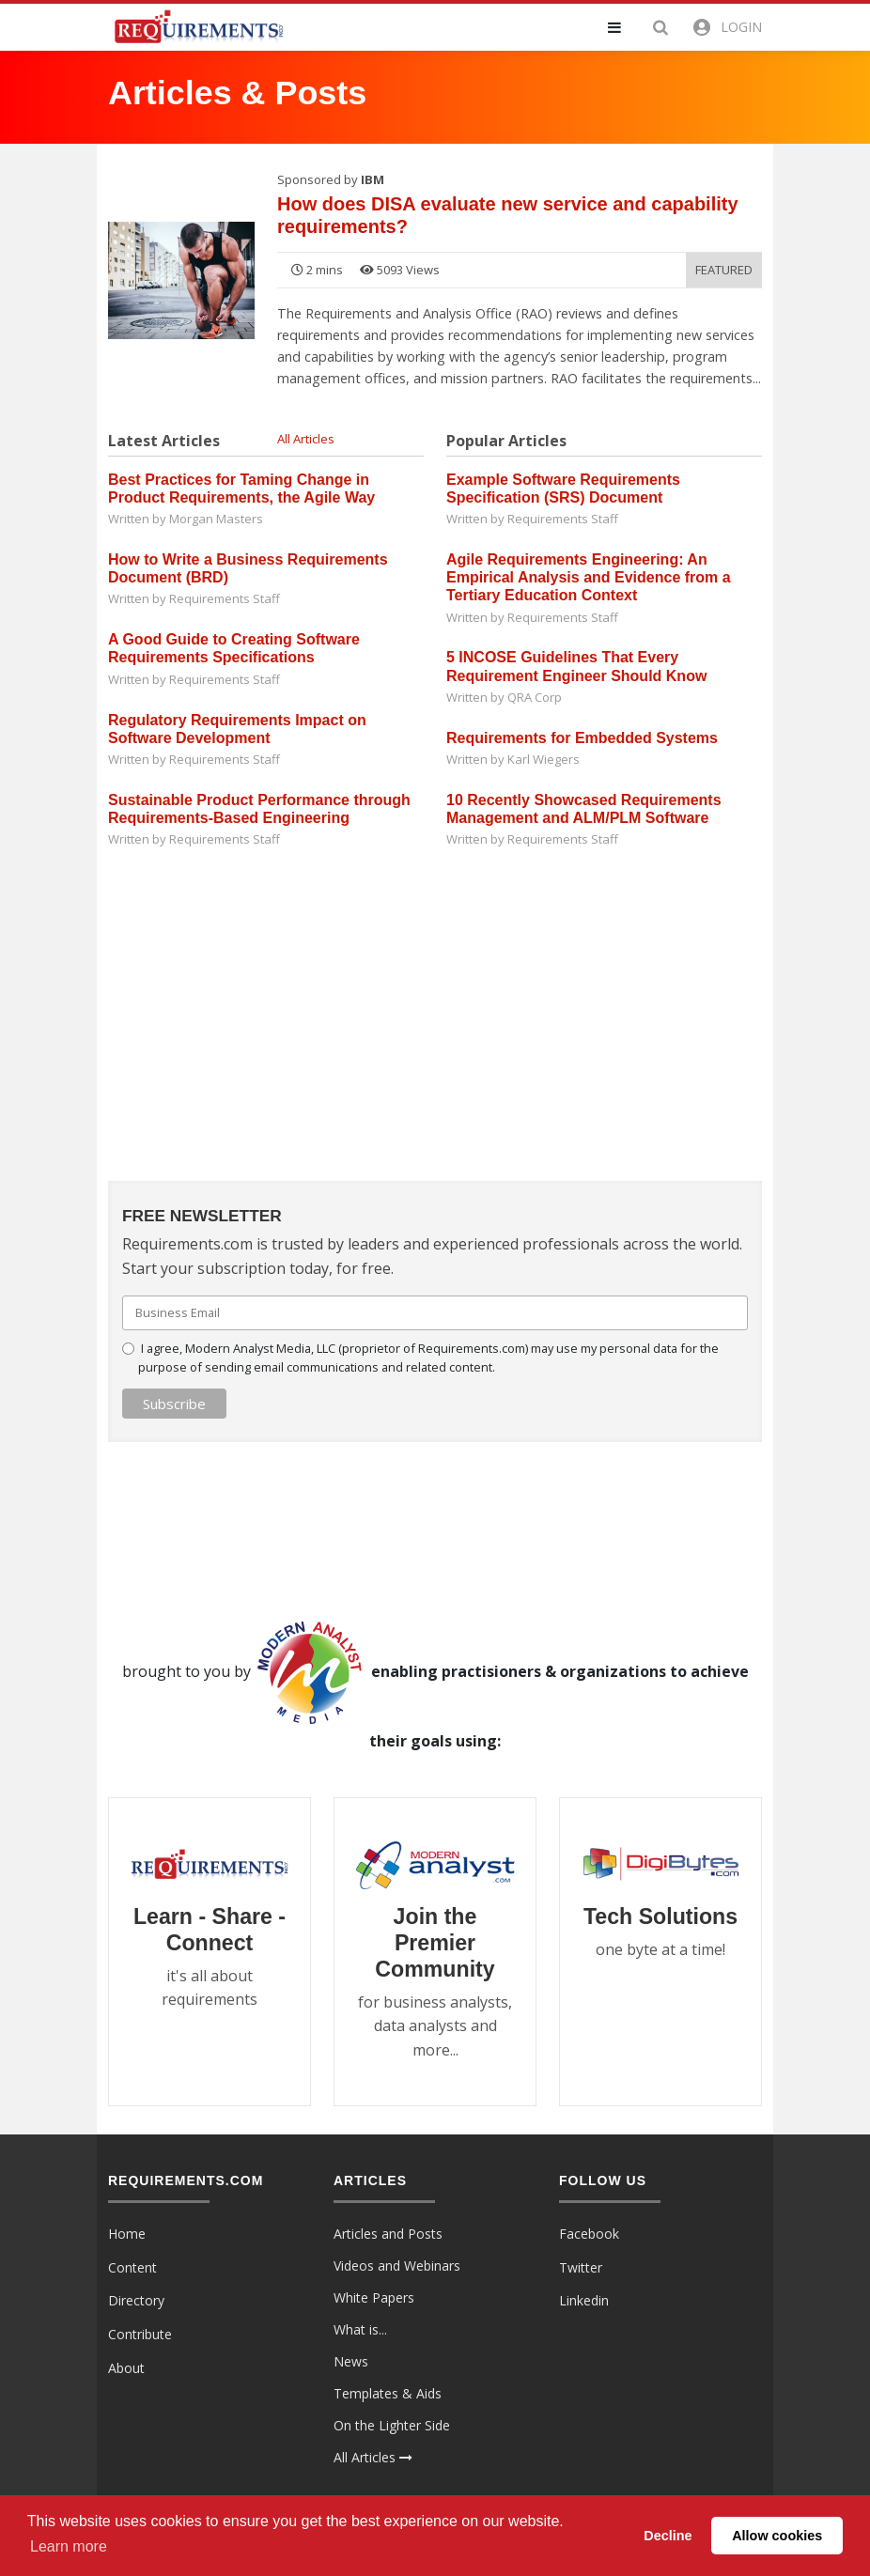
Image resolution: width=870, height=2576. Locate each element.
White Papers (374, 2297)
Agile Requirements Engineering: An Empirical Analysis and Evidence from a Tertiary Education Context (588, 577)
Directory (136, 2300)
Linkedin (584, 2300)
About (126, 2368)
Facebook (589, 2233)
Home (127, 2233)
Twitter (580, 2267)
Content (132, 2267)
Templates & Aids (388, 2393)
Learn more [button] (68, 2546)
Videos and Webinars (397, 2265)
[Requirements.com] (197, 25)
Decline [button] (667, 2535)
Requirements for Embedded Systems (582, 738)
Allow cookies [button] (777, 2535)
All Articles (305, 438)
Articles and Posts (388, 2233)
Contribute (140, 2334)
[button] (626, 27)
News (351, 2361)
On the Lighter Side (392, 2425)
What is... (360, 2329)
